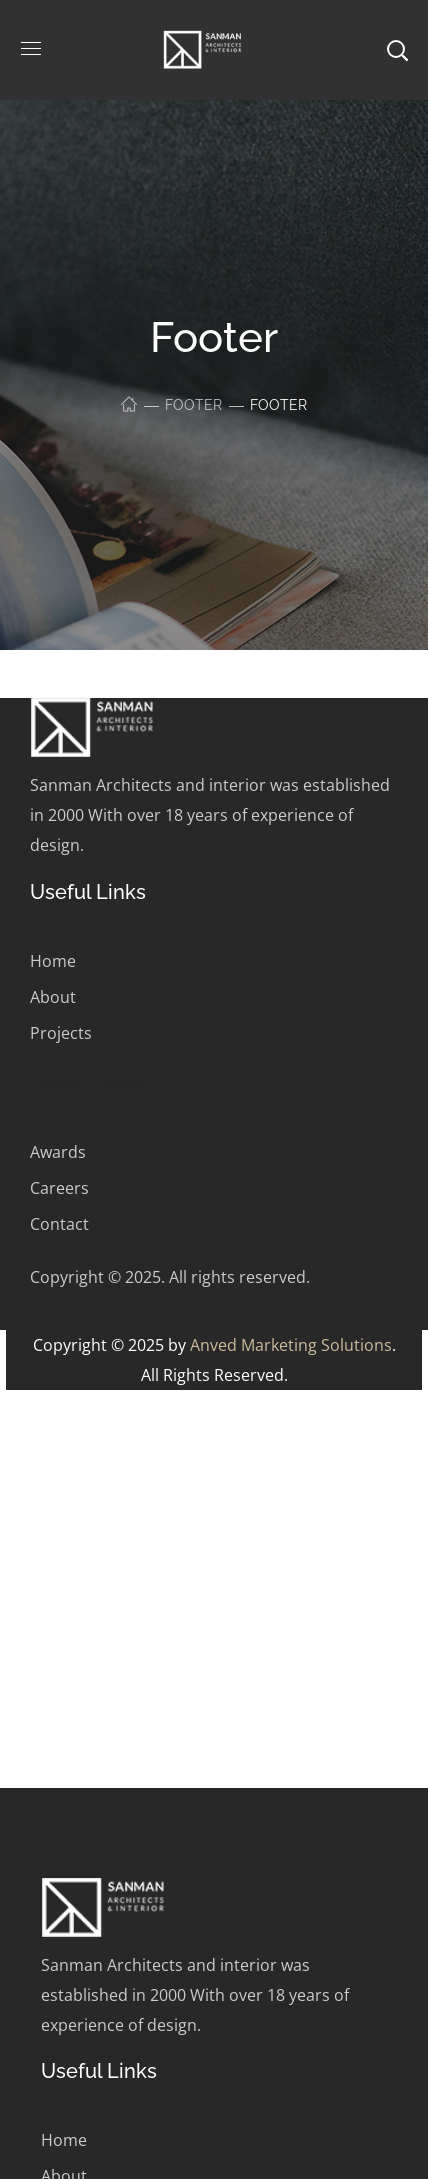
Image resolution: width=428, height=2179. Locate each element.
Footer (193, 405)
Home (53, 961)
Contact (59, 1224)
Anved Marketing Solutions (291, 1345)
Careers (59, 1188)
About (53, 997)
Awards (58, 1152)
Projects (61, 1033)
